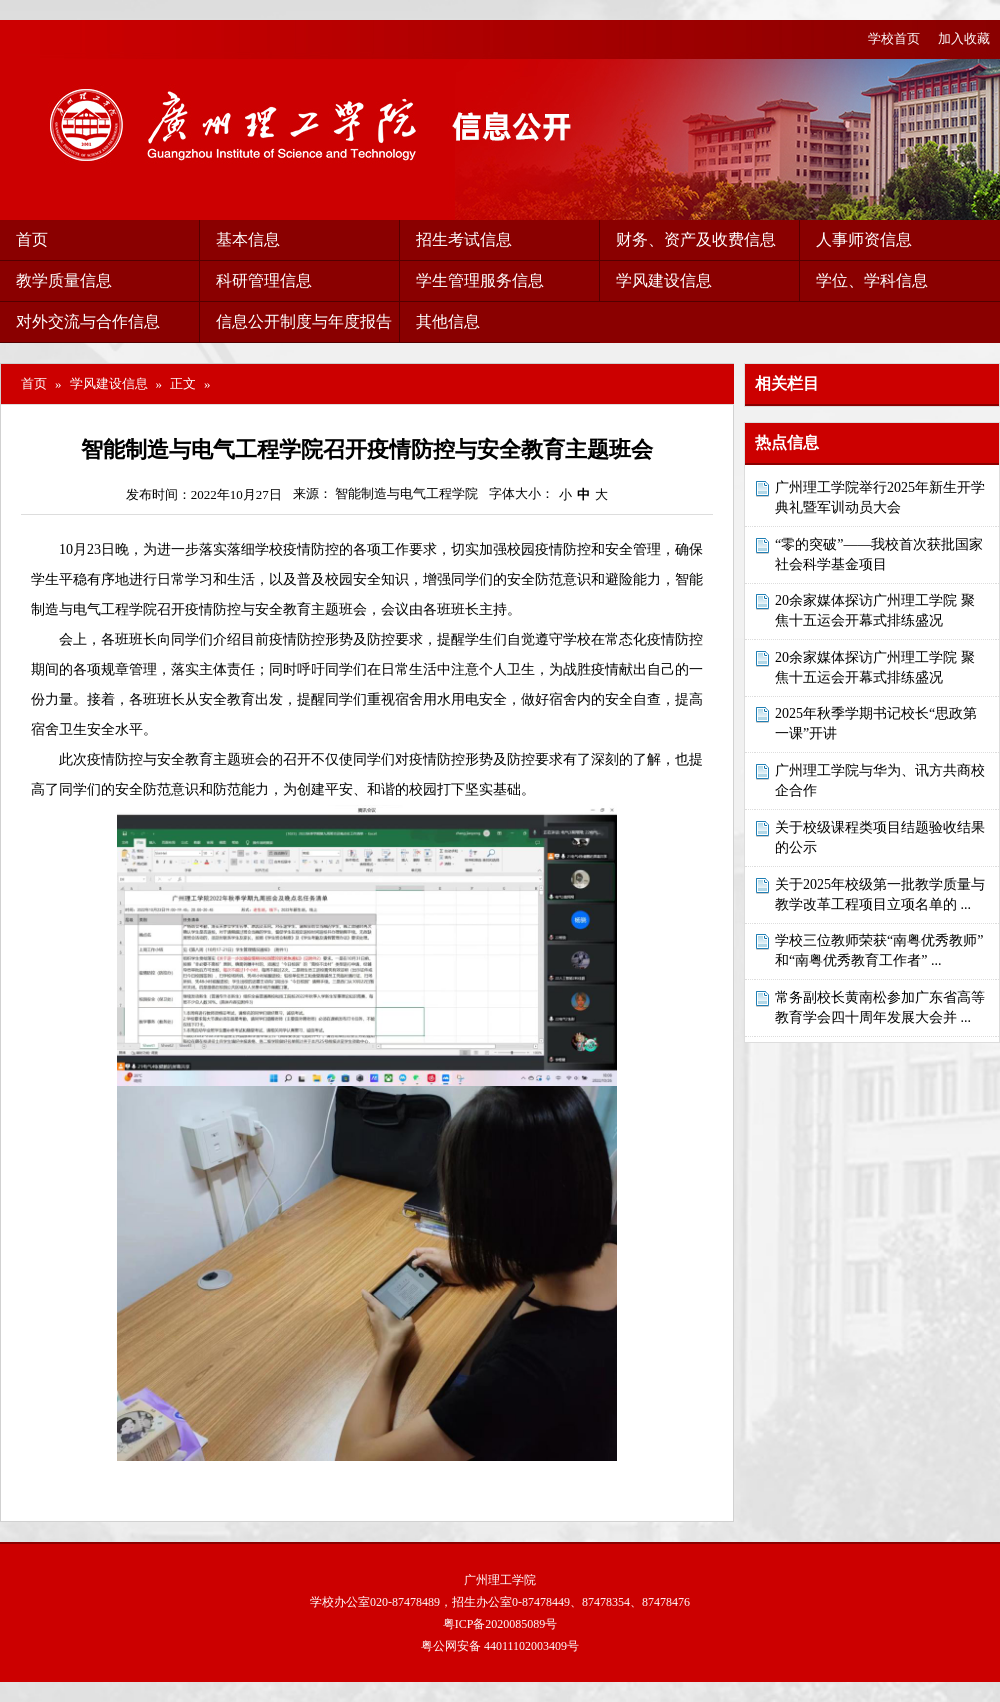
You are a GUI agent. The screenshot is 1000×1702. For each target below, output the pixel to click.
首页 (32, 239)
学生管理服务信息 (480, 280)
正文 (183, 383)
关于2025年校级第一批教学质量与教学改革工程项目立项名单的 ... (880, 894)
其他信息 (448, 321)
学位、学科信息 (872, 280)
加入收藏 (964, 38)
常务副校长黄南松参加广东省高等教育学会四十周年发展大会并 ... (880, 1007)
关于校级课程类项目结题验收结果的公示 (880, 837)
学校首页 (894, 38)
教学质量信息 (64, 280)
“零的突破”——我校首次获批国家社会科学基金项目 (879, 554)
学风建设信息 (664, 280)
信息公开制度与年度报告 (304, 321)
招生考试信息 (464, 239)
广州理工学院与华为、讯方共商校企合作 (880, 780)
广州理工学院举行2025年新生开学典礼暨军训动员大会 (880, 497)
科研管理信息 (264, 280)
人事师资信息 (864, 239)
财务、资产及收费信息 (696, 239)
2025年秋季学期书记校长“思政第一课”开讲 (876, 723)
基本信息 (248, 239)
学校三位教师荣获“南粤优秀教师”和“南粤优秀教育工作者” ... (879, 950)
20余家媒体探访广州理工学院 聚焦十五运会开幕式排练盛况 (875, 610)
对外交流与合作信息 (88, 321)
